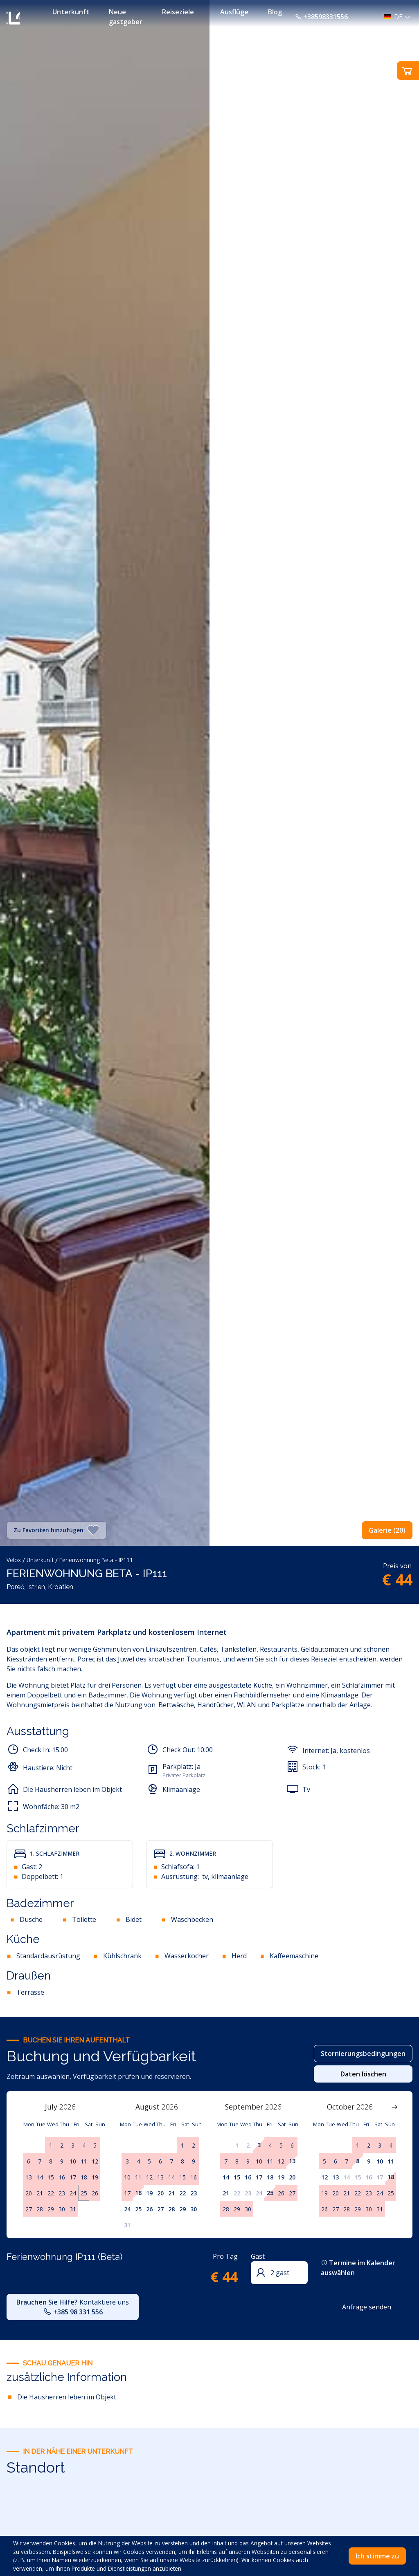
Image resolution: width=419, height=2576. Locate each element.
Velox (14, 1560)
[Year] (72, 2107)
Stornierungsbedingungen (363, 2053)
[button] (394, 17)
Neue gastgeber (125, 16)
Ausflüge (234, 11)
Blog (275, 11)
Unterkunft (70, 11)
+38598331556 (321, 16)
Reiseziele (178, 11)
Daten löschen (363, 2073)
